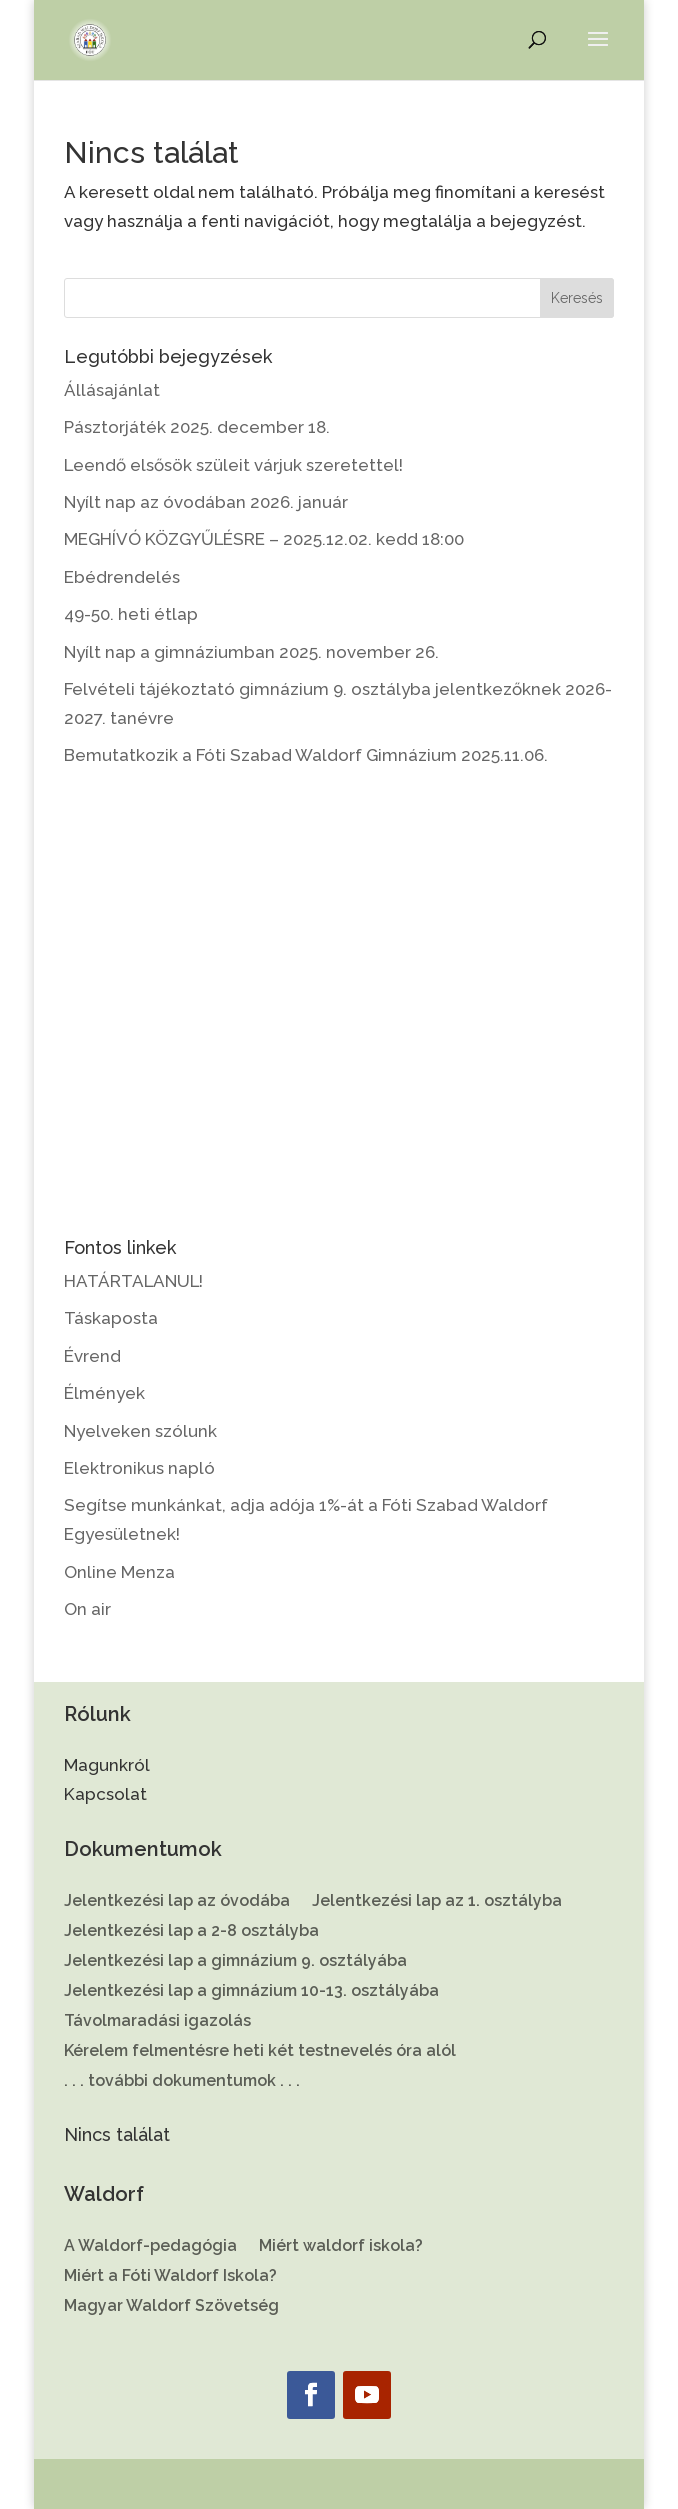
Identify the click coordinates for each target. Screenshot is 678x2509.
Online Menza (119, 1572)
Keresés (577, 298)
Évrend (92, 1356)
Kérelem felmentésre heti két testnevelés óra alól (260, 2052)
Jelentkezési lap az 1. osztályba (437, 1902)
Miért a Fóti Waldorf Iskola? (170, 2277)
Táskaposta (111, 1318)
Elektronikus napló (139, 1468)
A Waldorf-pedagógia (150, 2247)
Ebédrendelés (122, 577)
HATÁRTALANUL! (133, 1281)
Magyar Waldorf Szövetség (171, 2307)
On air (87, 1609)
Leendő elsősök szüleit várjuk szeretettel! (233, 465)
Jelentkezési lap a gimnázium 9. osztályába (235, 1962)
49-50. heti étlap (131, 614)
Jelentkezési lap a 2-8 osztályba (191, 1932)
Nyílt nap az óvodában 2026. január (206, 502)
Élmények (104, 1393)
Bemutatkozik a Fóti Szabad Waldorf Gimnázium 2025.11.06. (306, 755)
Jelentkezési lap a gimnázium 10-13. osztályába (251, 1992)
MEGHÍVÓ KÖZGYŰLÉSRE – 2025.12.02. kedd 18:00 (264, 539)
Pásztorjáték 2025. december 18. (197, 427)
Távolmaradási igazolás (157, 2022)
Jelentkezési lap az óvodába (177, 1902)
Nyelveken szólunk (140, 1431)
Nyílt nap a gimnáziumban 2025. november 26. (251, 652)
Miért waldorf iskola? (341, 2247)
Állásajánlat (112, 390)
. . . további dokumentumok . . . (182, 2082)
